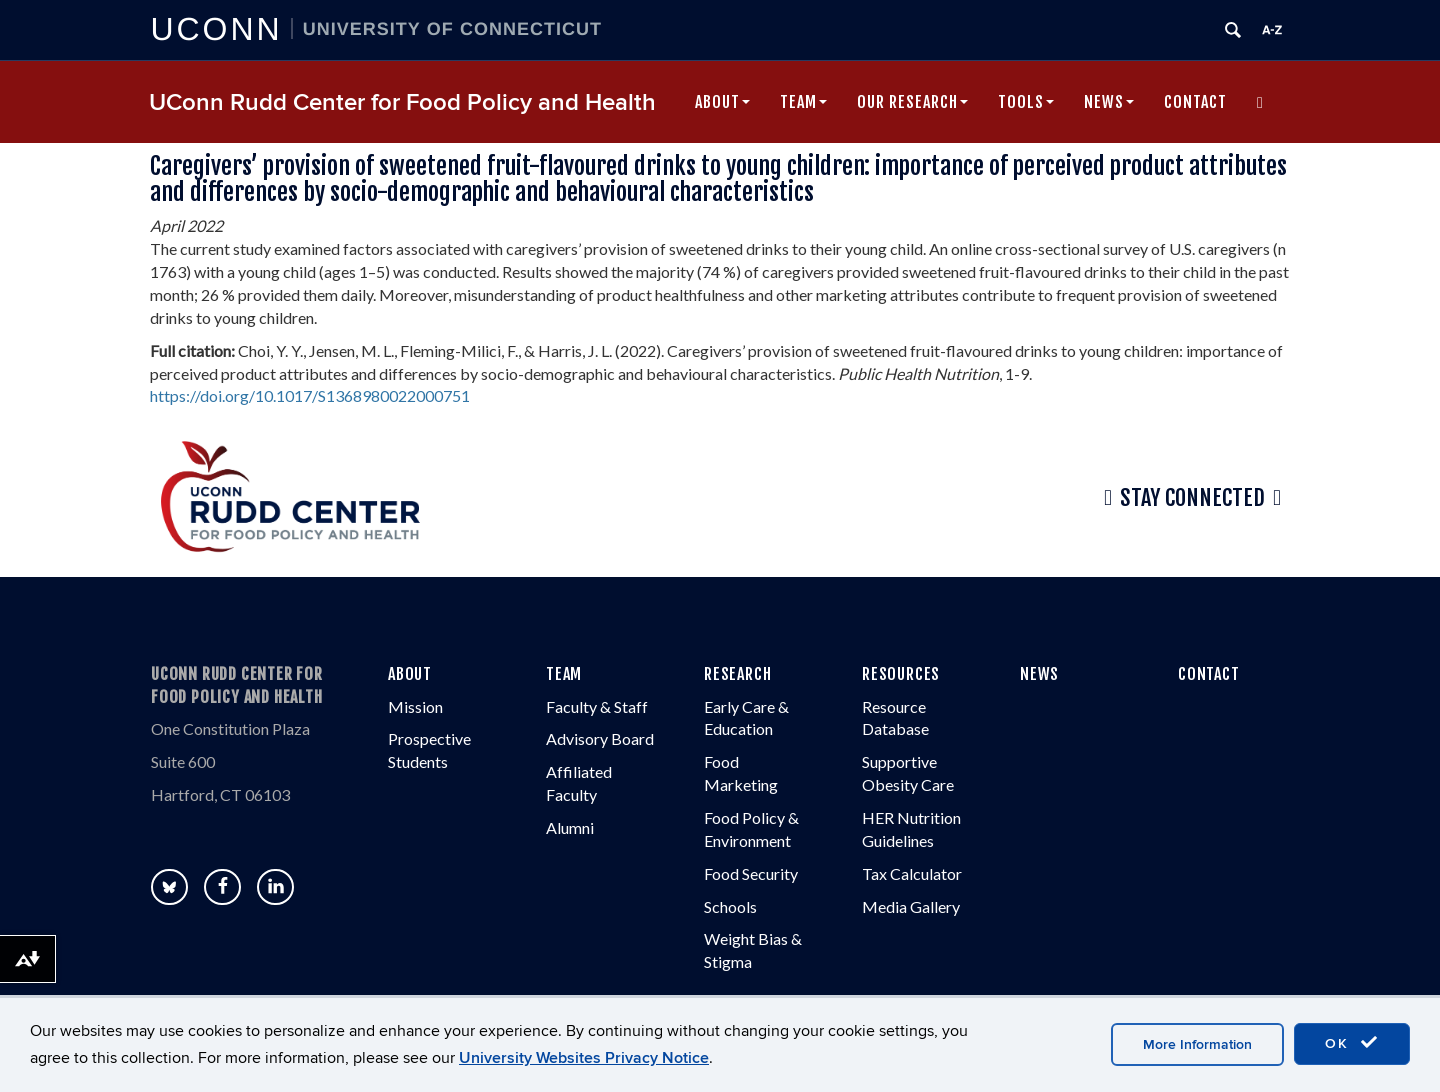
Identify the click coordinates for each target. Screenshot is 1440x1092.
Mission (415, 706)
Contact (1195, 102)
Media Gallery (911, 906)
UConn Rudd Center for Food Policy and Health (402, 102)
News (1109, 102)
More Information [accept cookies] (1197, 1044)
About (722, 102)
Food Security (751, 873)
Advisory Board (600, 738)
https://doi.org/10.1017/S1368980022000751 (310, 395)
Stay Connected (1192, 498)
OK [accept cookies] (1352, 1043)
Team (803, 102)
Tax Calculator (912, 873)
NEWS (1039, 674)
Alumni (570, 827)
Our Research (912, 102)
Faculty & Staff (597, 706)
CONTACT (1209, 674)
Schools (730, 906)
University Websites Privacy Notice (584, 1058)
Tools (1026, 102)
